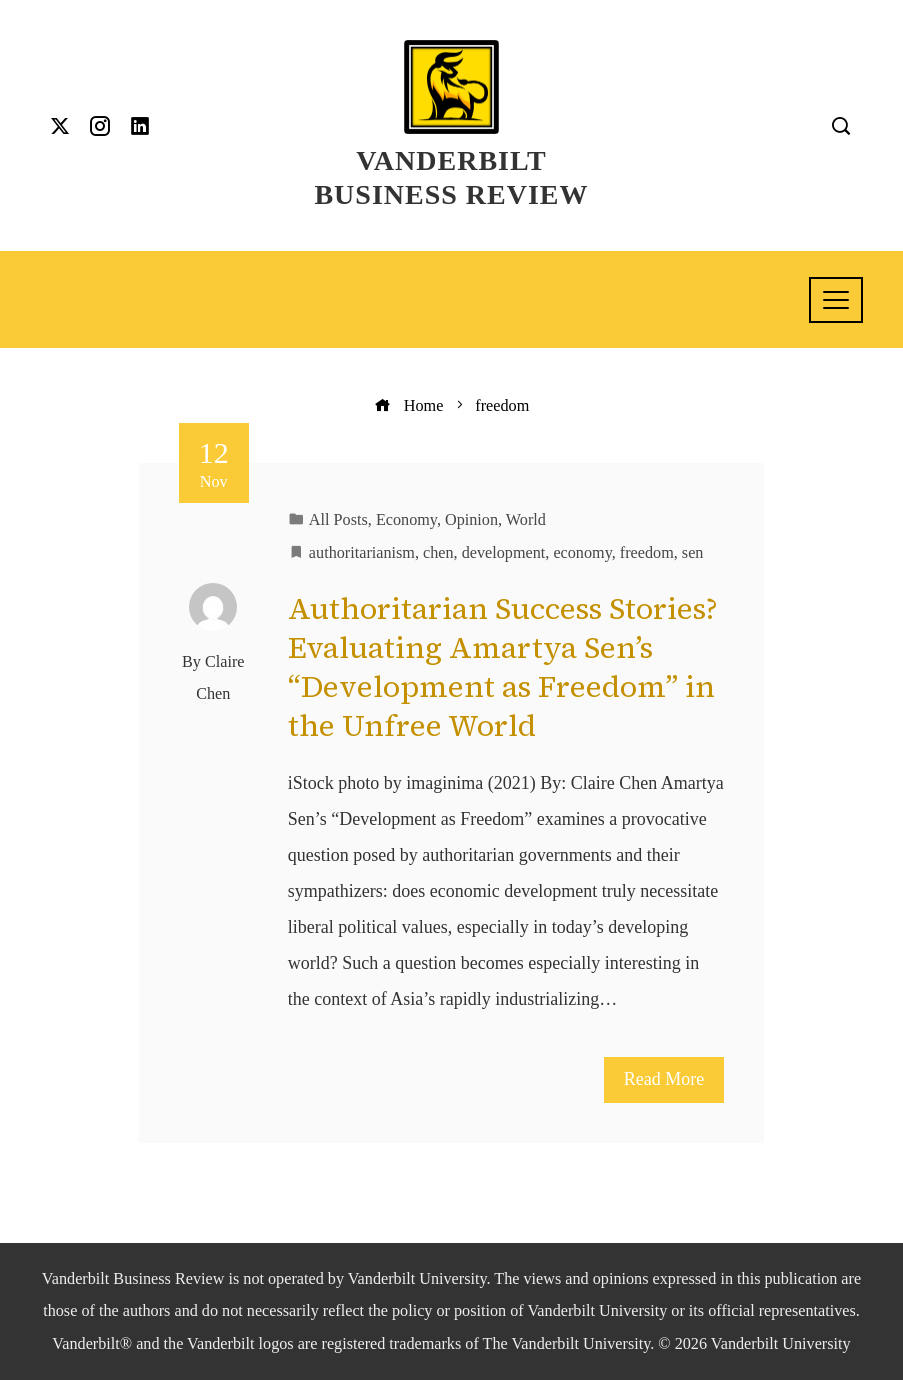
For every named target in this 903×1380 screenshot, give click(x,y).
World (526, 520)
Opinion (471, 520)
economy (582, 553)
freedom (647, 553)
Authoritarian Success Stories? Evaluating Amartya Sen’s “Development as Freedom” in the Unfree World (503, 667)
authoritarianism (362, 553)
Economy (406, 520)
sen (693, 553)
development (504, 553)
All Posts (338, 520)
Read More (664, 1079)
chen (438, 553)
